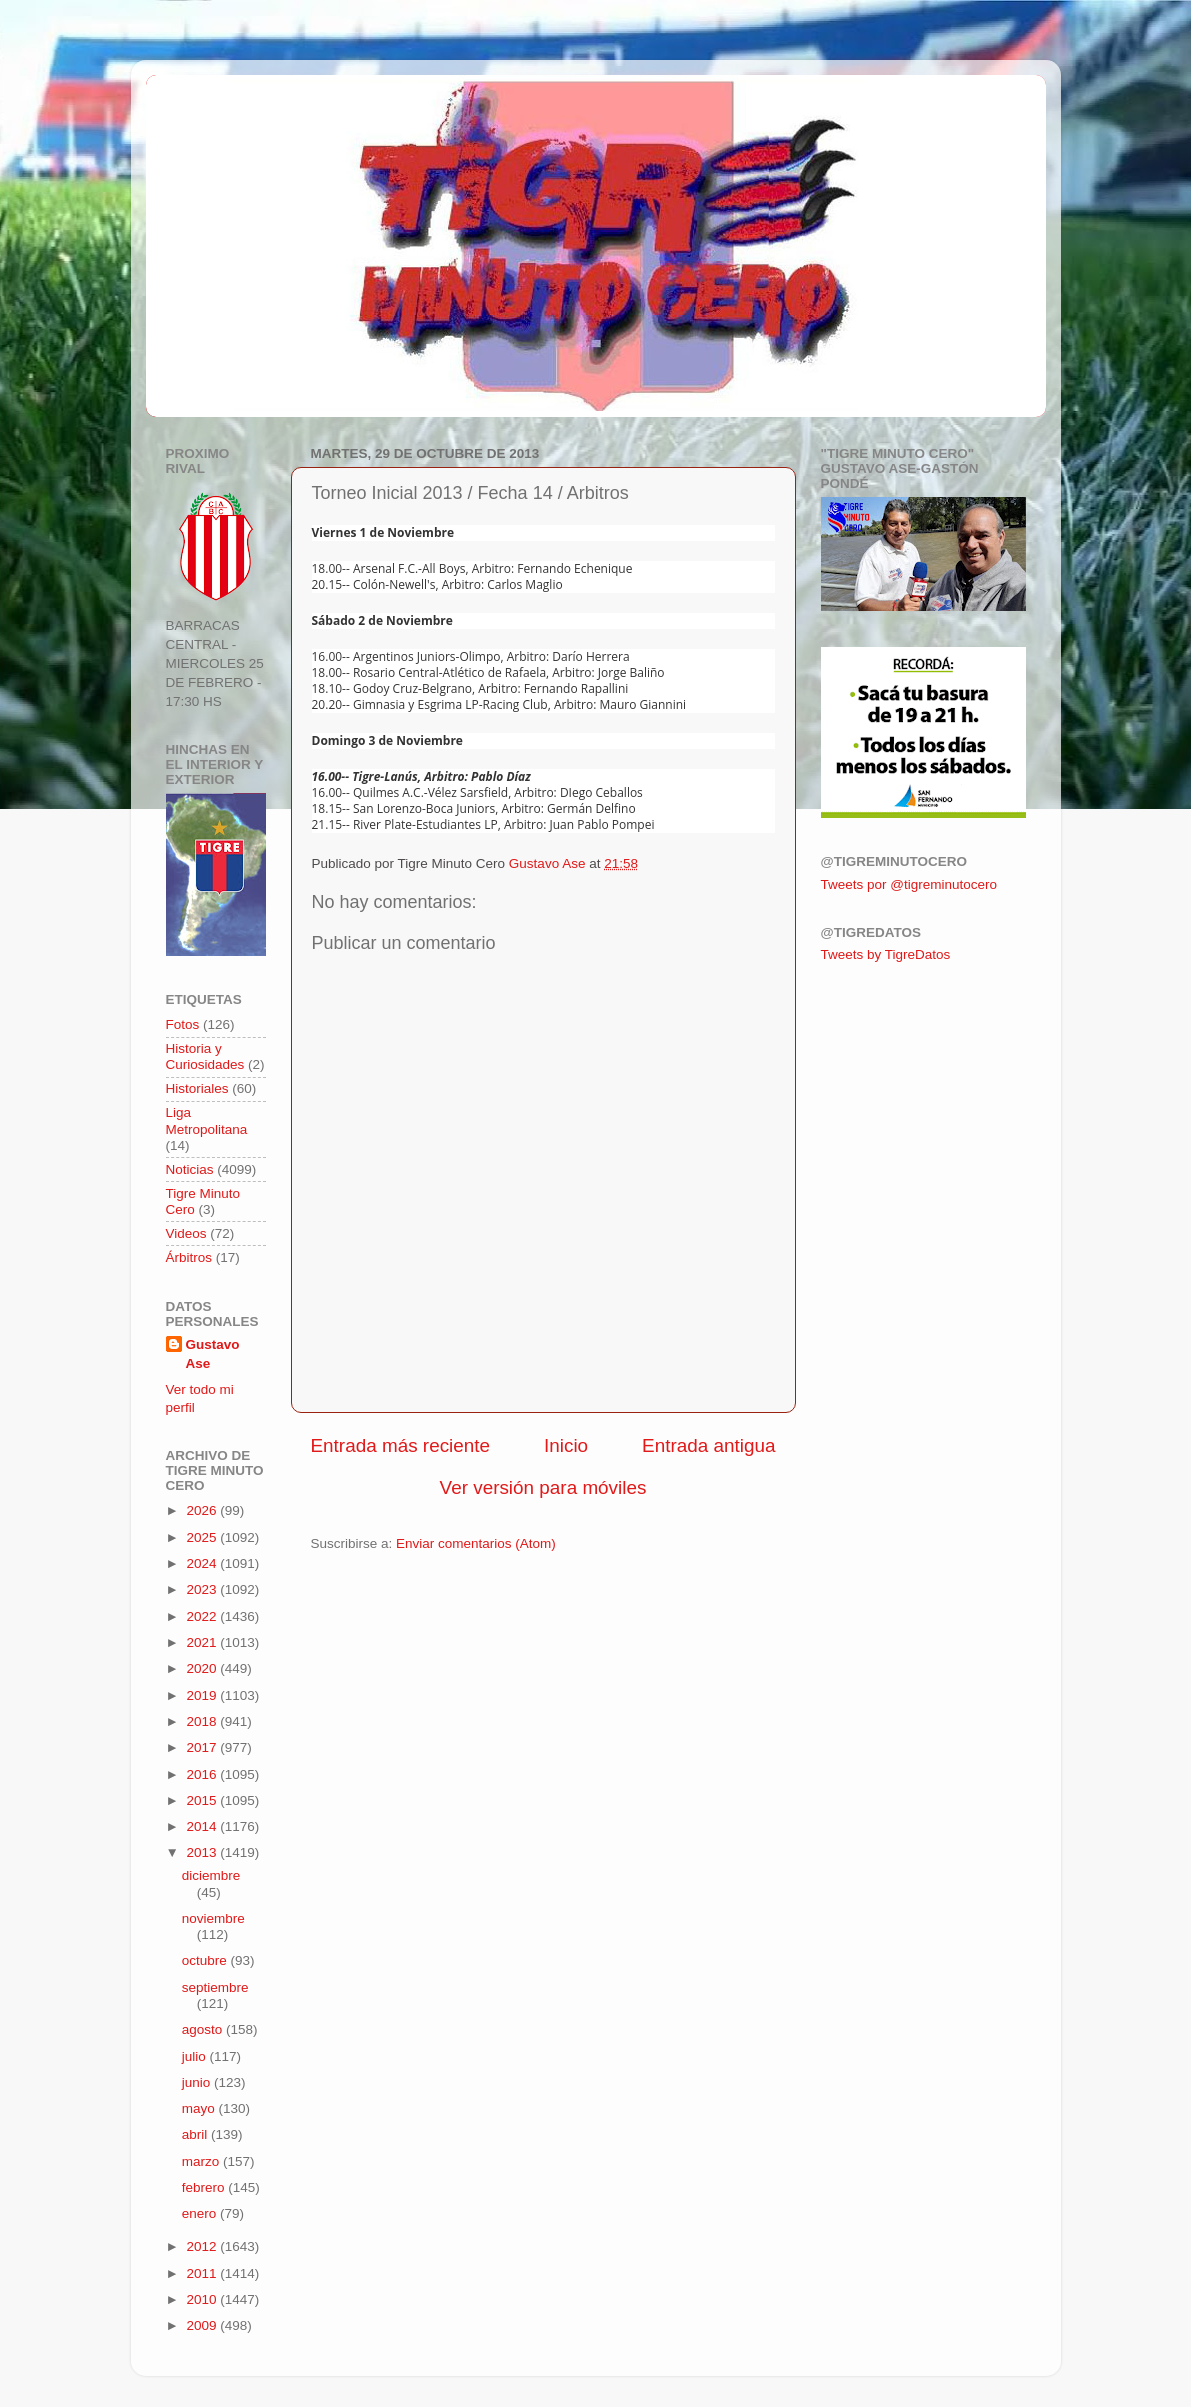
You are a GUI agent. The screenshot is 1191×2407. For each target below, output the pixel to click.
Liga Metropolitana (207, 1120)
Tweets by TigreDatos (886, 954)
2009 (203, 2325)
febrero (205, 2187)
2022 (203, 1616)
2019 (203, 1695)
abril (196, 2134)
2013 (203, 1852)
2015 (203, 1800)
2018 (203, 1721)
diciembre (211, 1875)
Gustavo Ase (213, 1354)
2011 (203, 2273)
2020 (203, 1668)
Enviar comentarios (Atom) (476, 1543)
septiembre (215, 1987)
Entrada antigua (708, 1445)
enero (201, 2213)
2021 (203, 1642)
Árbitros (189, 1257)
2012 (203, 2246)
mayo (200, 2108)
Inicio (566, 1445)
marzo (202, 2161)
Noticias (190, 1169)
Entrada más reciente (401, 1445)
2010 (203, 2299)
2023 (203, 1589)
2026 (203, 1510)
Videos (186, 1233)
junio (198, 2082)
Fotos (183, 1024)
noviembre (213, 1918)
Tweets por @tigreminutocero (909, 884)
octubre (206, 1960)
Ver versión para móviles (543, 1487)
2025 (203, 1537)
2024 (203, 1563)
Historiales (197, 1088)
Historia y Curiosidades (205, 1056)
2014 (203, 1826)
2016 (203, 1774)
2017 (203, 1747)
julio (196, 2056)
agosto (204, 2029)
